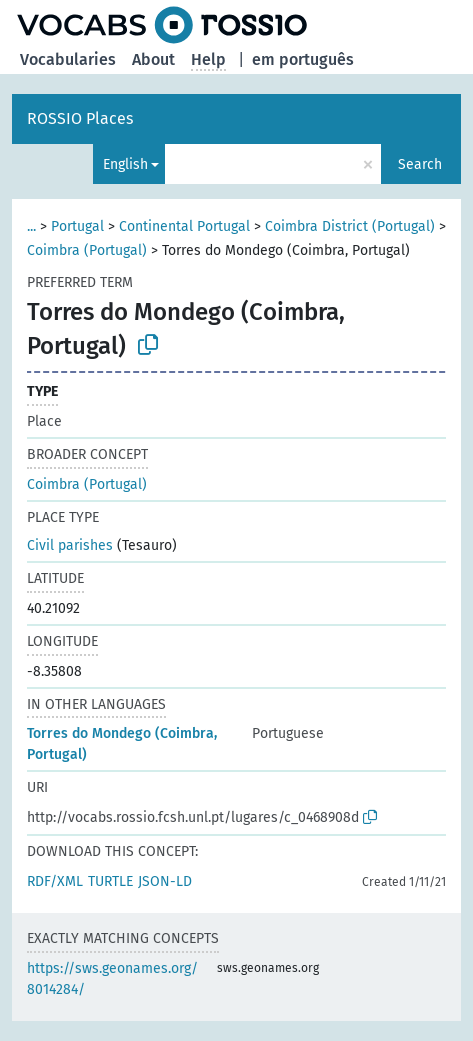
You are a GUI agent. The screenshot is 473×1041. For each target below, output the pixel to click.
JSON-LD (165, 881)
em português (303, 59)
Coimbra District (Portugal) (350, 226)
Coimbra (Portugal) (87, 250)
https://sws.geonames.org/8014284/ (112, 979)
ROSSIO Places (80, 118)
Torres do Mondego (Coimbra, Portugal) (122, 744)
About (153, 59)
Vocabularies (68, 59)
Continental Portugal (184, 226)
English (125, 164)
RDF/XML (55, 881)
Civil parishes (70, 545)
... (31, 226)
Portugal (77, 226)
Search (420, 164)
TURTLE (110, 881)
